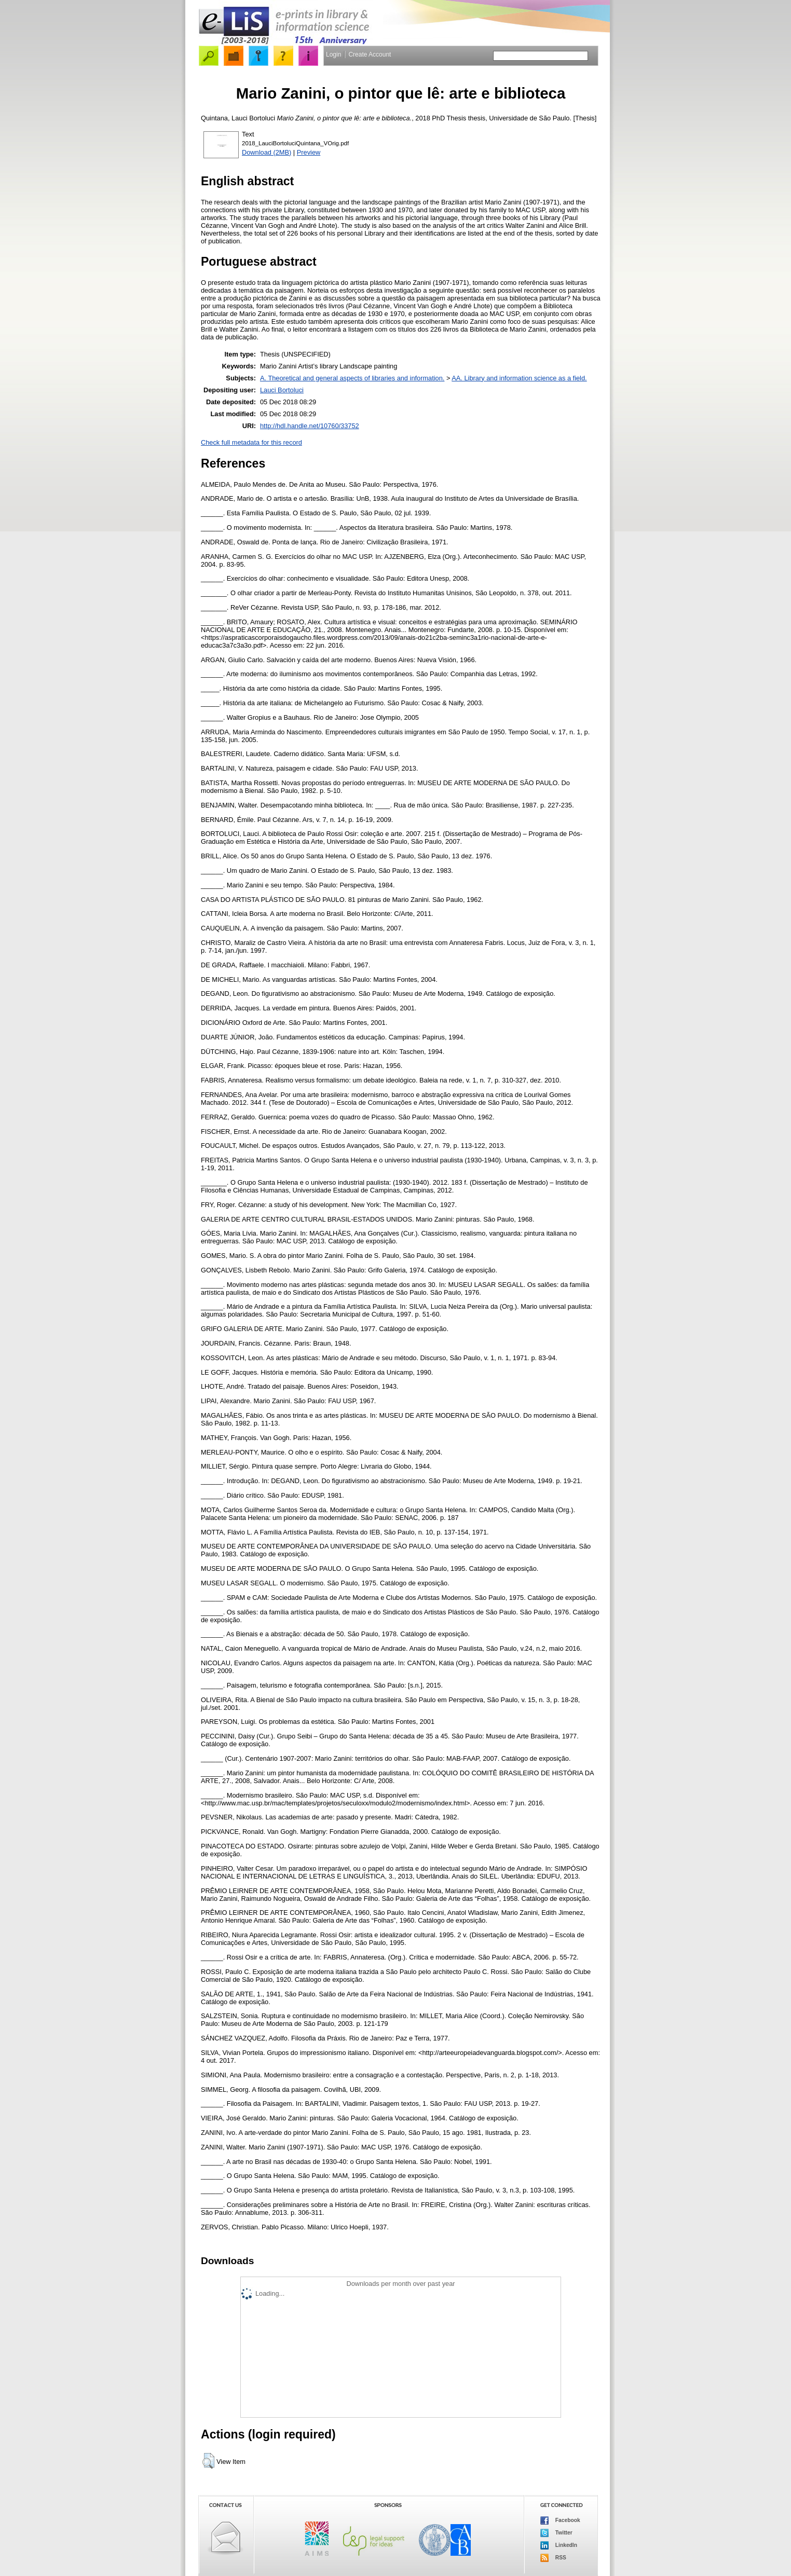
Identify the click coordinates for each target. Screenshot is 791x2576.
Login (333, 54)
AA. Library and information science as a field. (519, 378)
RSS (553, 2558)
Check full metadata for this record (251, 442)
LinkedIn (558, 2545)
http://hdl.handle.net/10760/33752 (309, 426)
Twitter (556, 2533)
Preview (309, 152)
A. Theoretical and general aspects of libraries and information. (352, 378)
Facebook (560, 2520)
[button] (208, 2461)
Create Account (369, 54)
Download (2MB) (266, 152)
